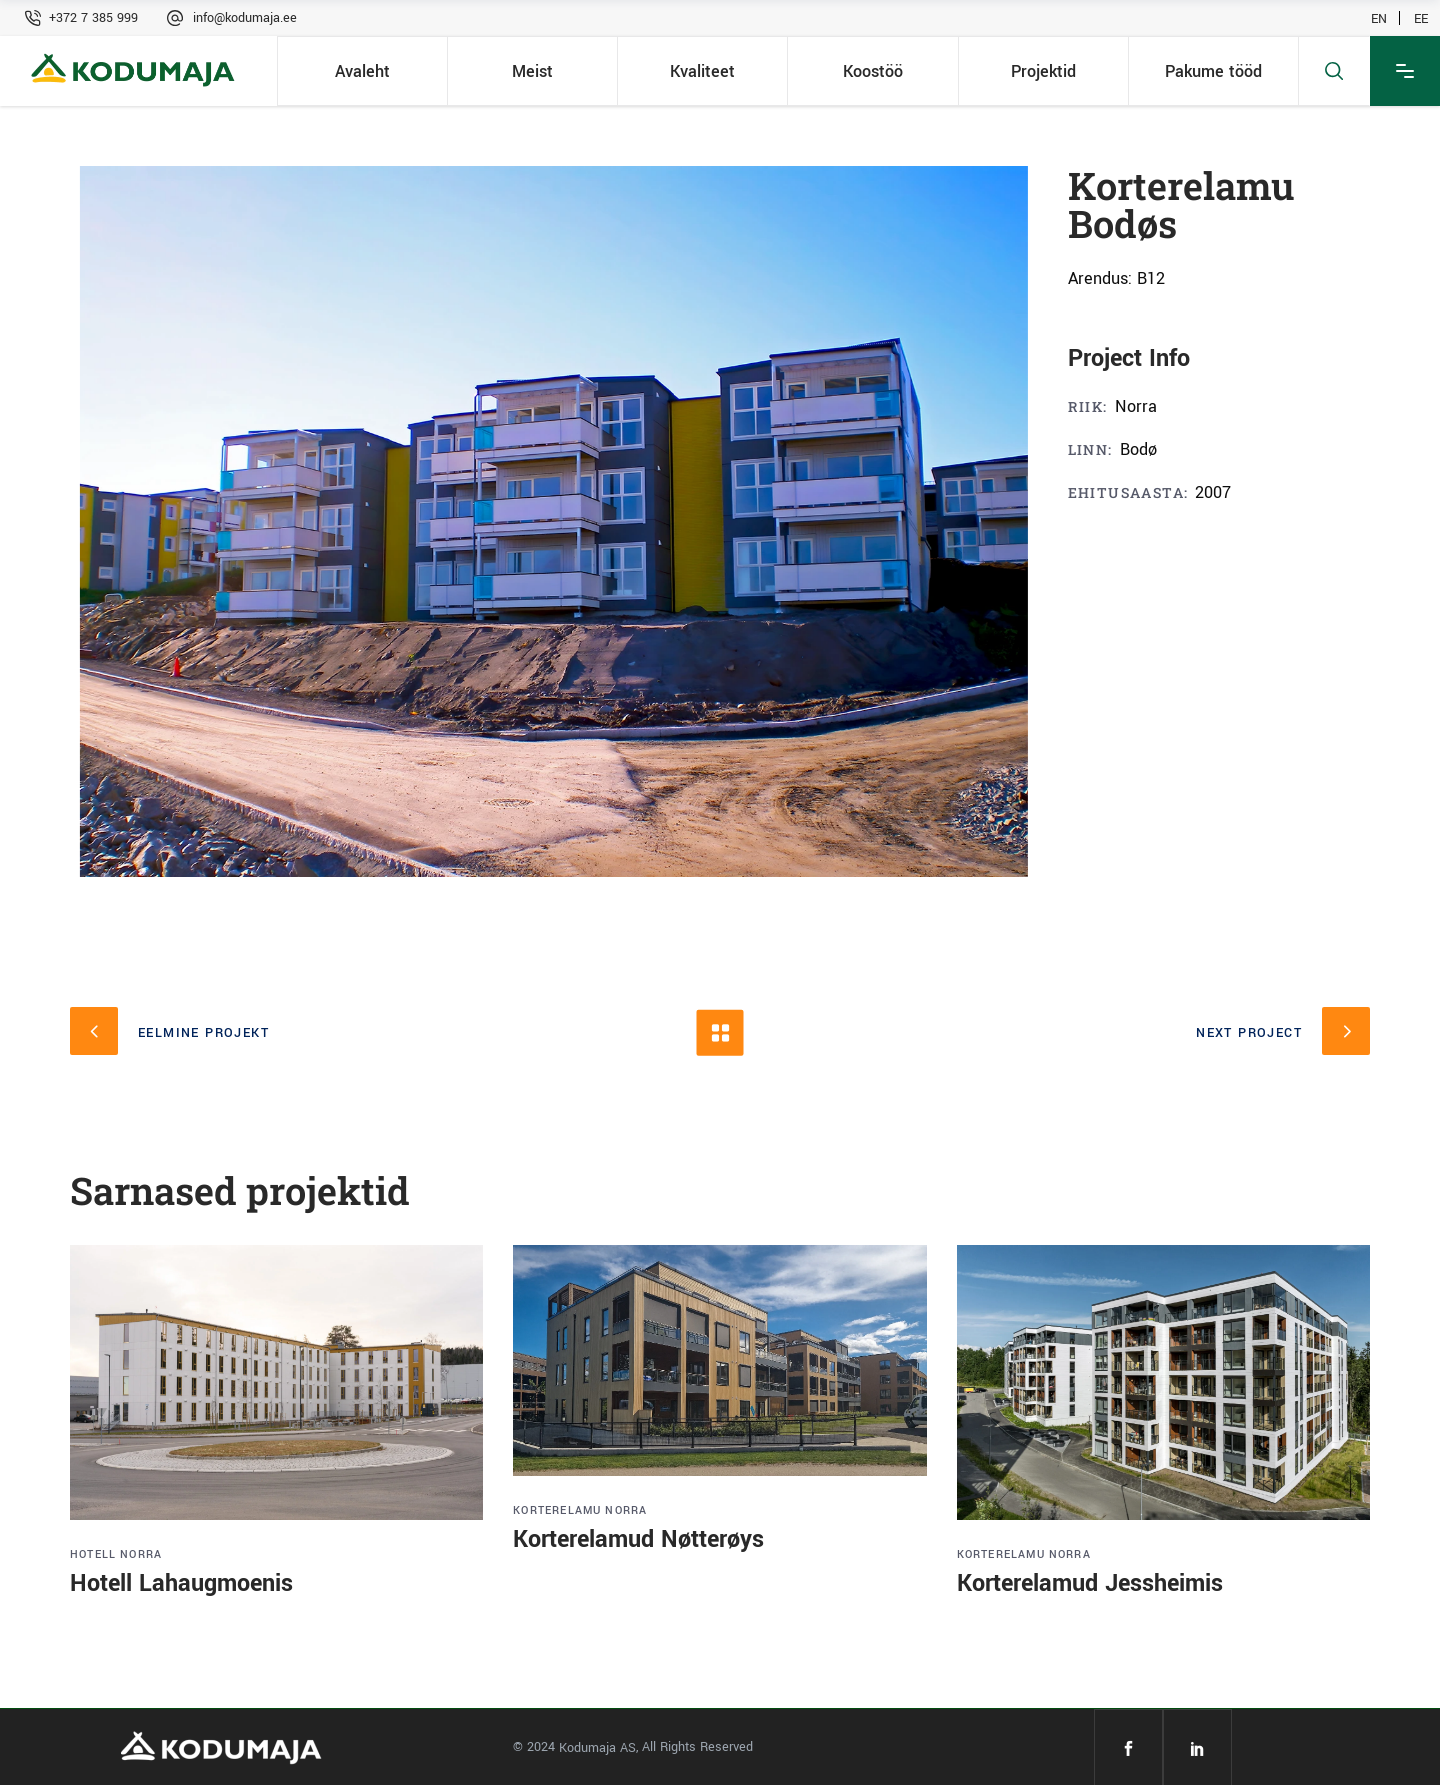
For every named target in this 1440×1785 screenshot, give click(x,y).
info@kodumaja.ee (245, 18)
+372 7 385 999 (93, 18)
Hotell (93, 1554)
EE (1421, 18)
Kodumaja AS (597, 1748)
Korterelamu (557, 1510)
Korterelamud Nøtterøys (638, 1539)
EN (1379, 18)
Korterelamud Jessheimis (1090, 1583)
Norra (141, 1554)
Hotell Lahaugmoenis (181, 1583)
